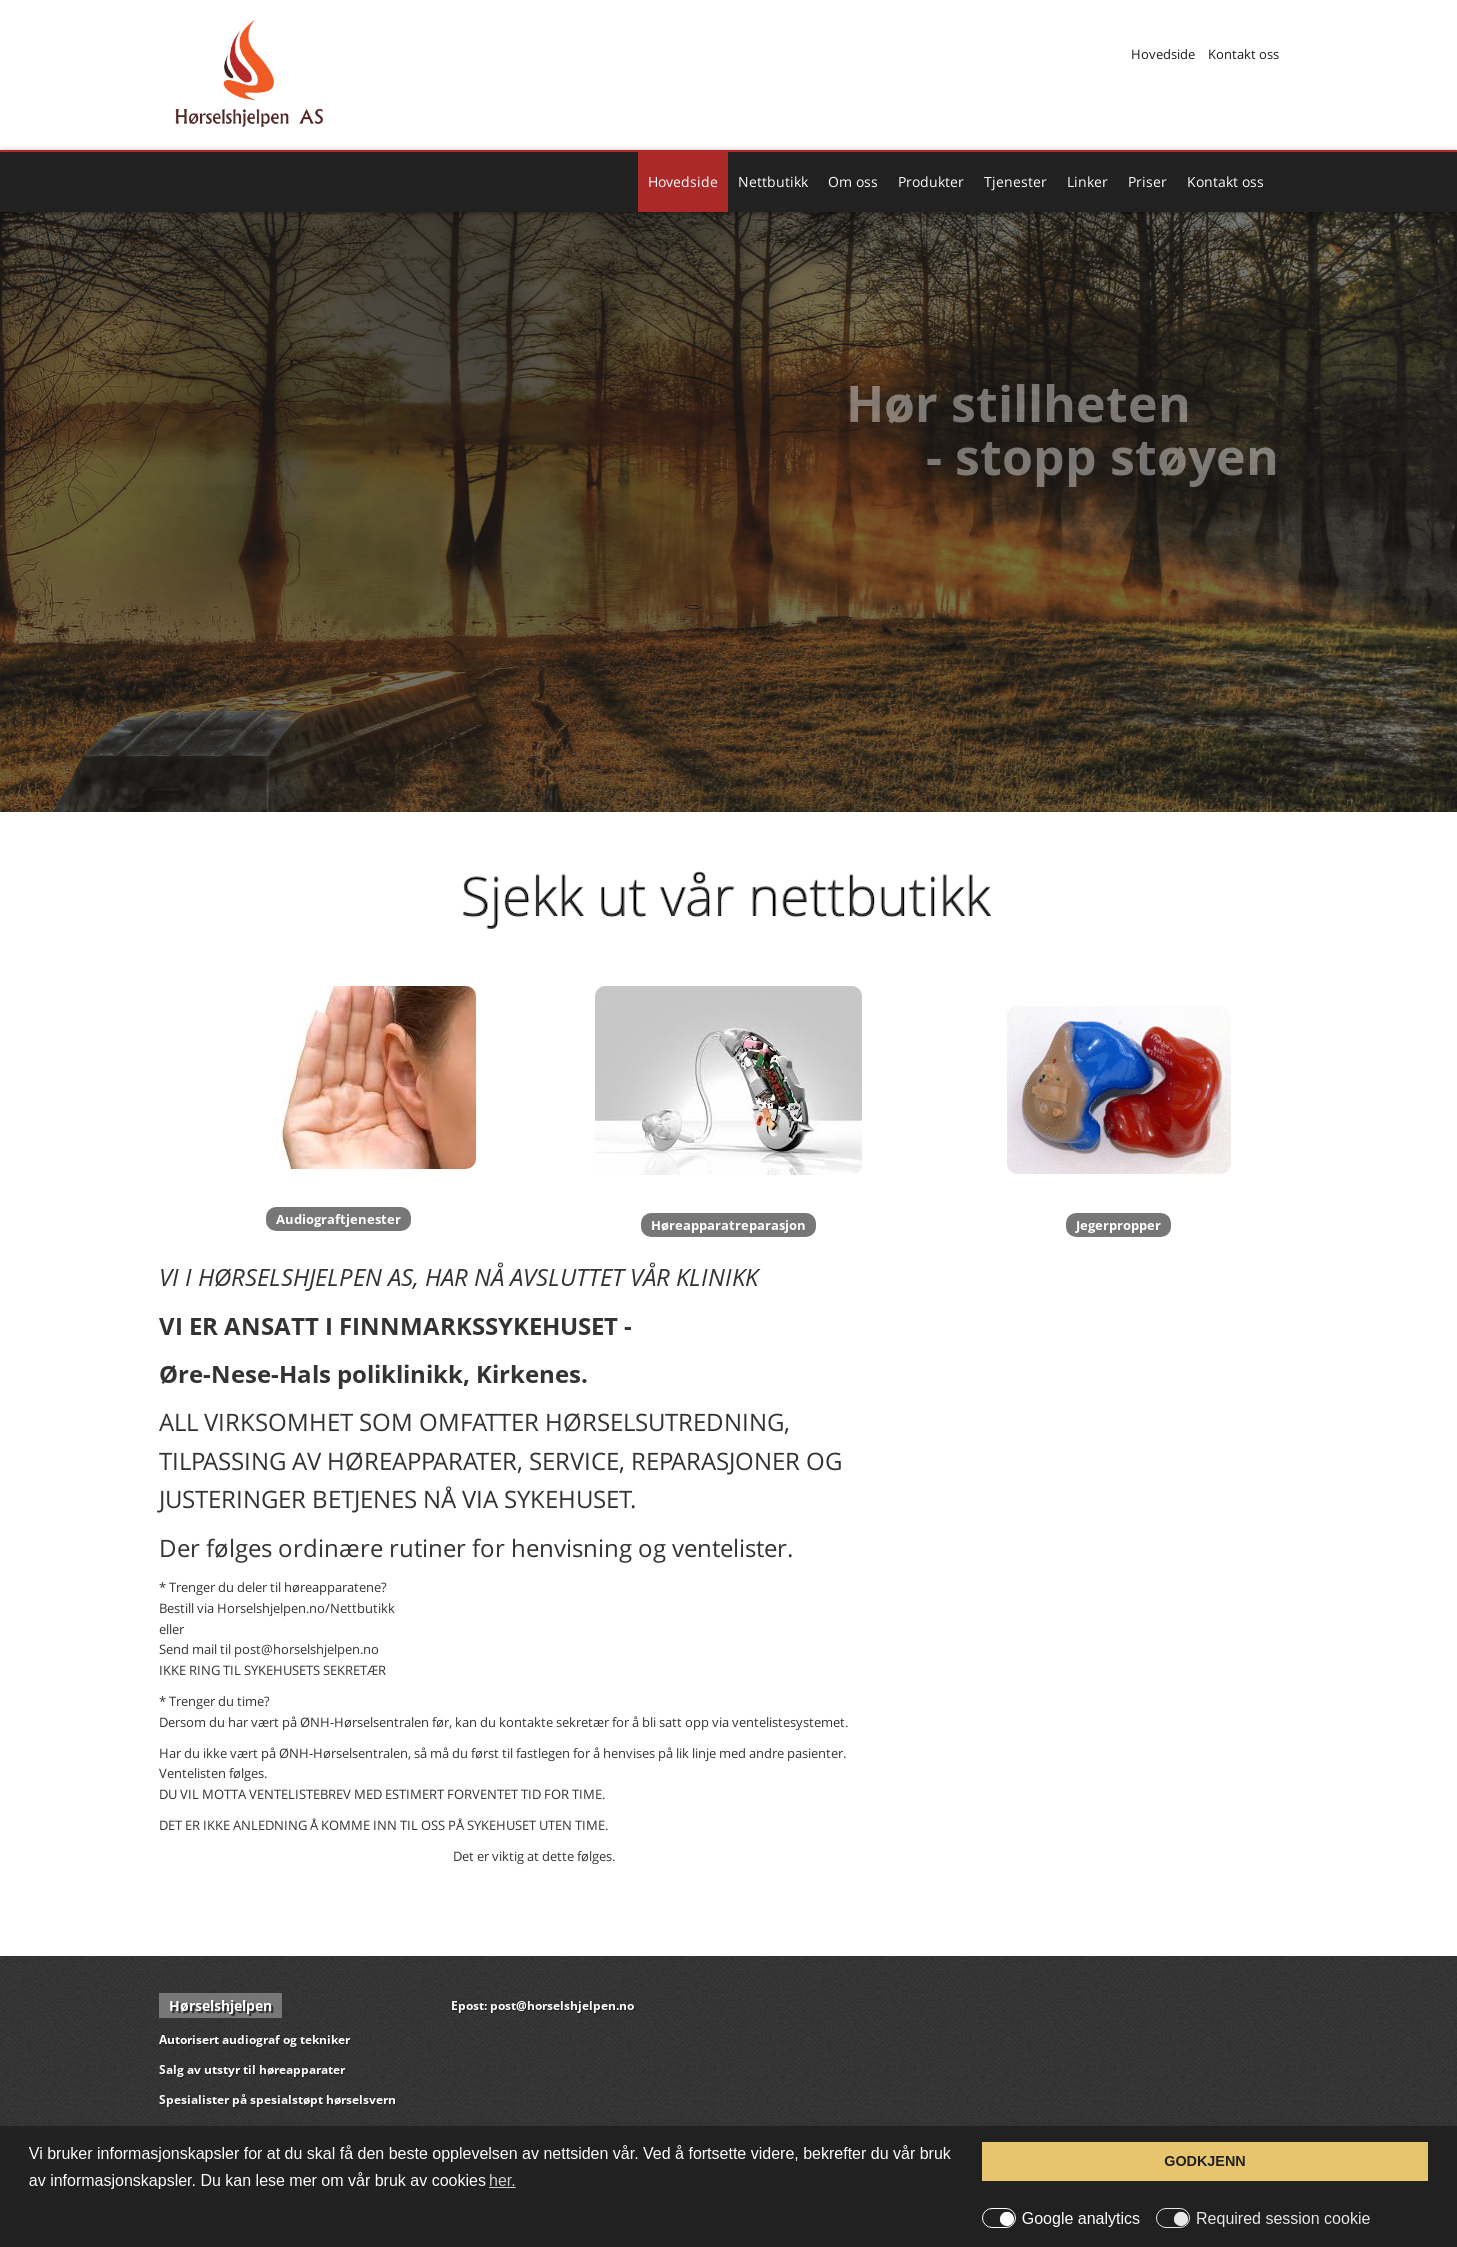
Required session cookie (1283, 2219)
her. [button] (502, 2180)
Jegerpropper (1118, 1225)
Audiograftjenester (338, 1219)
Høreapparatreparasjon (728, 1225)
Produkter (931, 181)
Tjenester (1015, 181)
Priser (1147, 181)
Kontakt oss (1243, 54)
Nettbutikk (773, 181)
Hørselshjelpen (220, 2005)
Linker (1087, 181)
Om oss (853, 181)
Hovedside (1163, 54)
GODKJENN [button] (1205, 2161)
